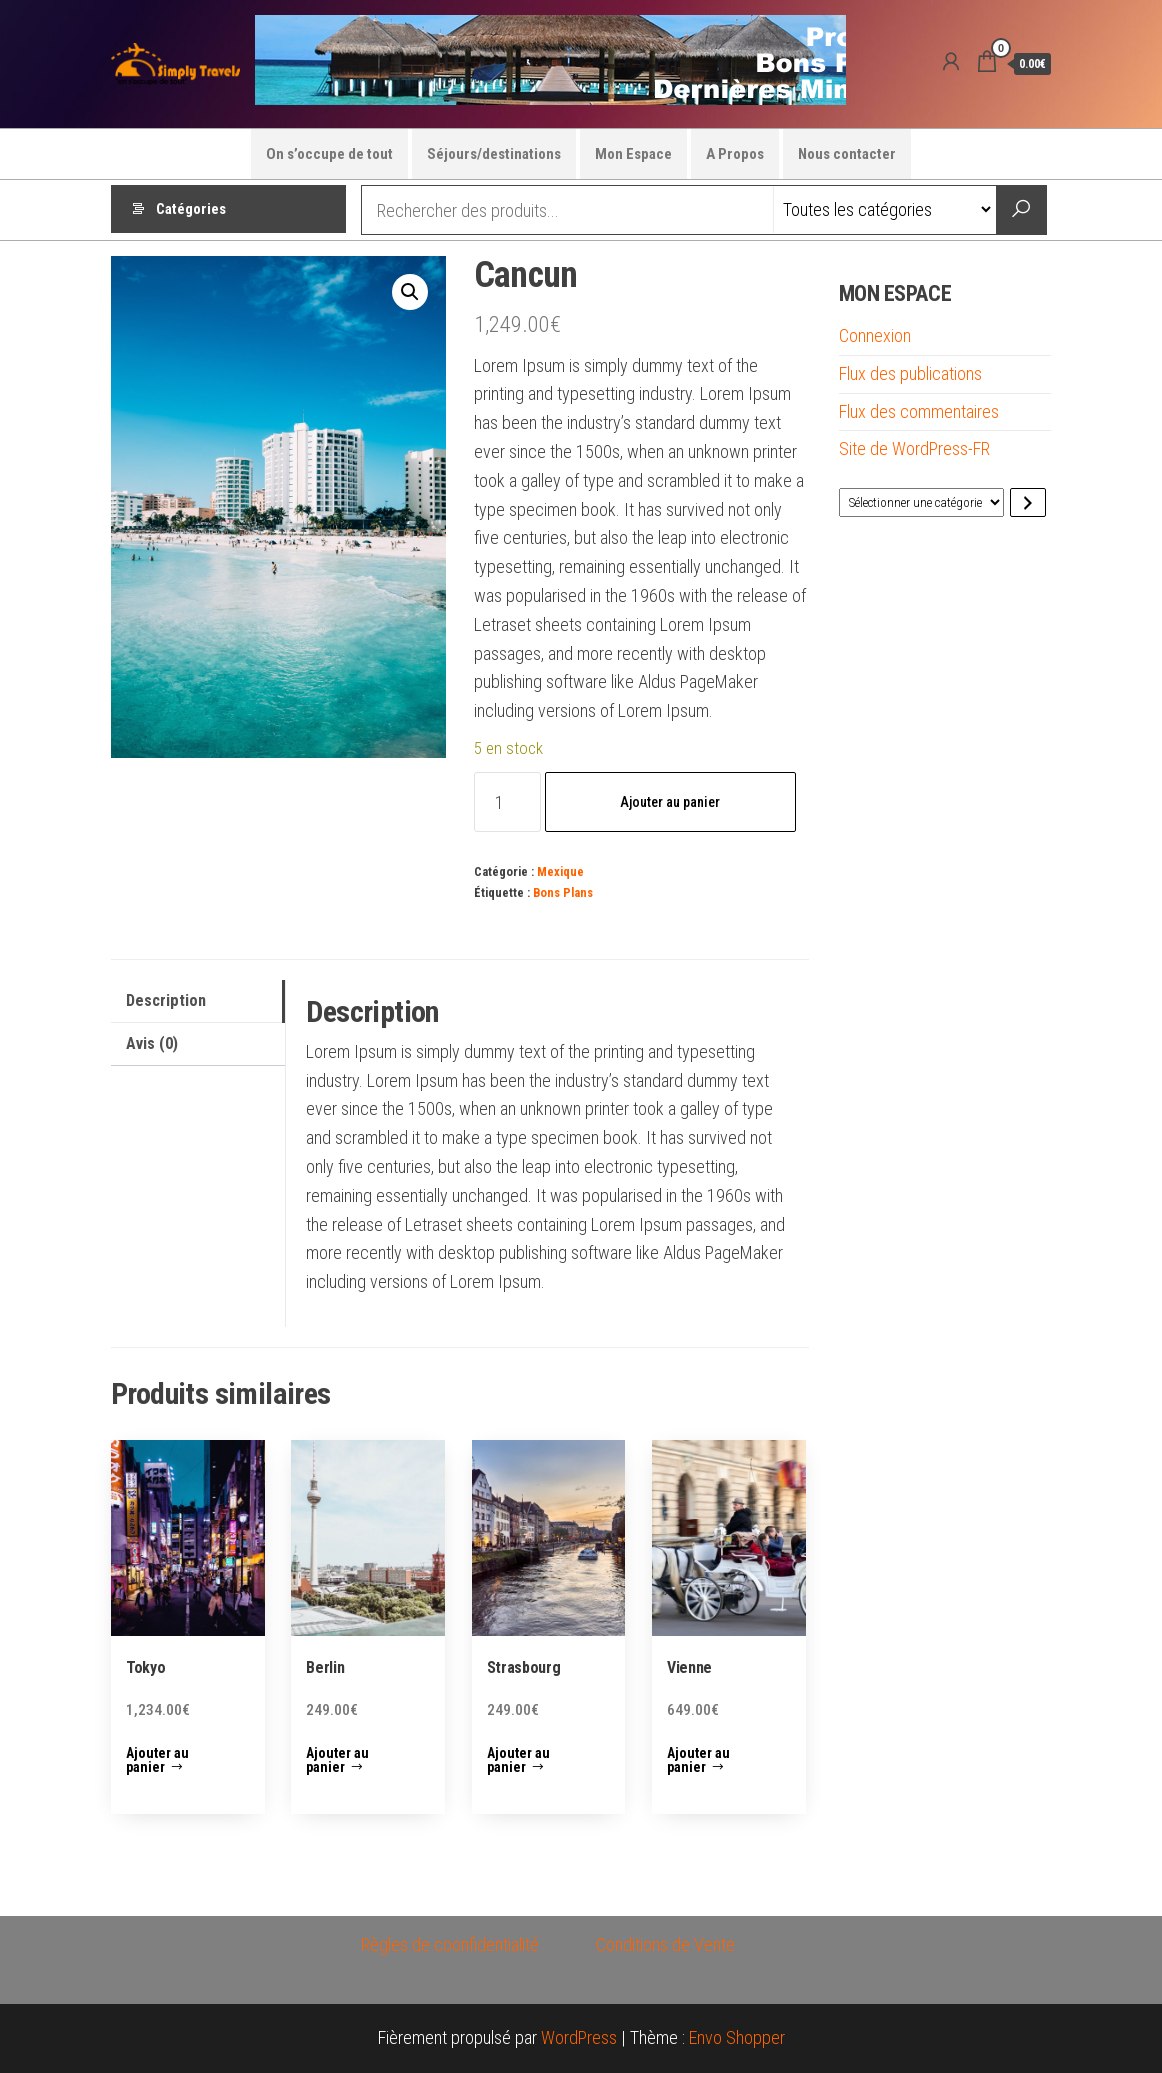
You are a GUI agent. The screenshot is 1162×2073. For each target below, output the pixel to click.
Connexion (875, 335)
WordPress (579, 2037)
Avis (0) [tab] (152, 1043)
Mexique (560, 871)
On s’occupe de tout (329, 154)
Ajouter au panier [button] (157, 1760)
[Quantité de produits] (507, 802)
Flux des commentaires (919, 411)
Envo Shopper (737, 2037)
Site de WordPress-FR (914, 448)
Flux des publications (910, 373)
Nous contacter (847, 154)
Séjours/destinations (494, 154)
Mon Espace (633, 154)
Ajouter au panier (670, 802)
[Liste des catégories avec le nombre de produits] (921, 502)
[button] (410, 292)
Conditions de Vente (665, 1944)
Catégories (191, 210)
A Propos (735, 154)
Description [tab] (166, 1000)
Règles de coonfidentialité (450, 1944)
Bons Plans (563, 892)
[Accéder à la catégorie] (1028, 502)
